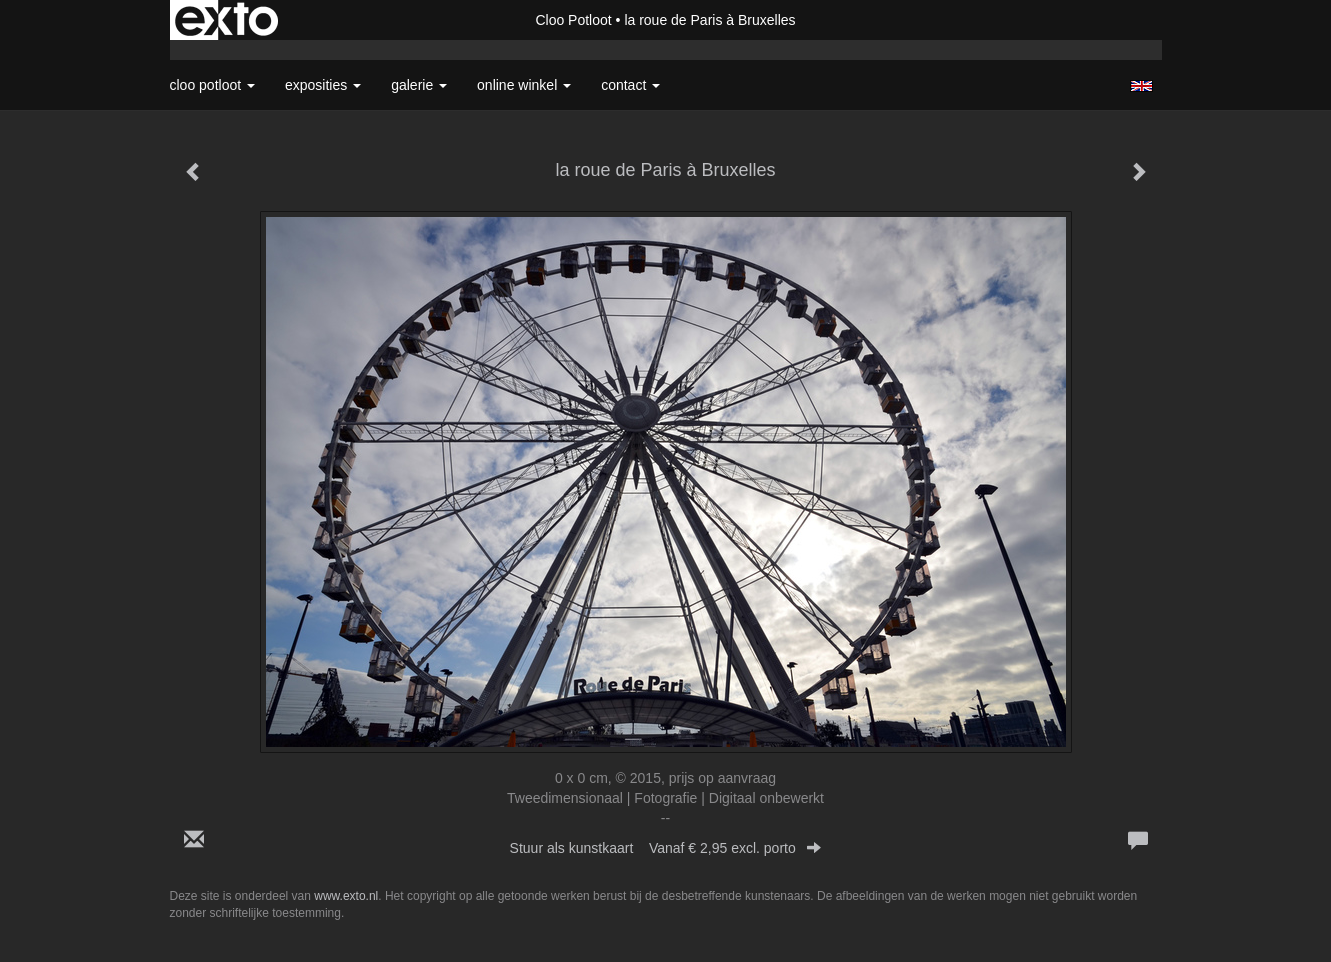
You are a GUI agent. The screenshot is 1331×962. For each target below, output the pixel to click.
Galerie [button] (419, 85)
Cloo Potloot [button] (213, 85)
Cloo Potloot (573, 20)
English (1141, 86)
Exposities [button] (323, 85)
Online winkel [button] (524, 85)
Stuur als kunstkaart (666, 848)
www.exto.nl (346, 896)
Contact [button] (630, 85)
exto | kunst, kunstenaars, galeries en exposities (226, 20)
